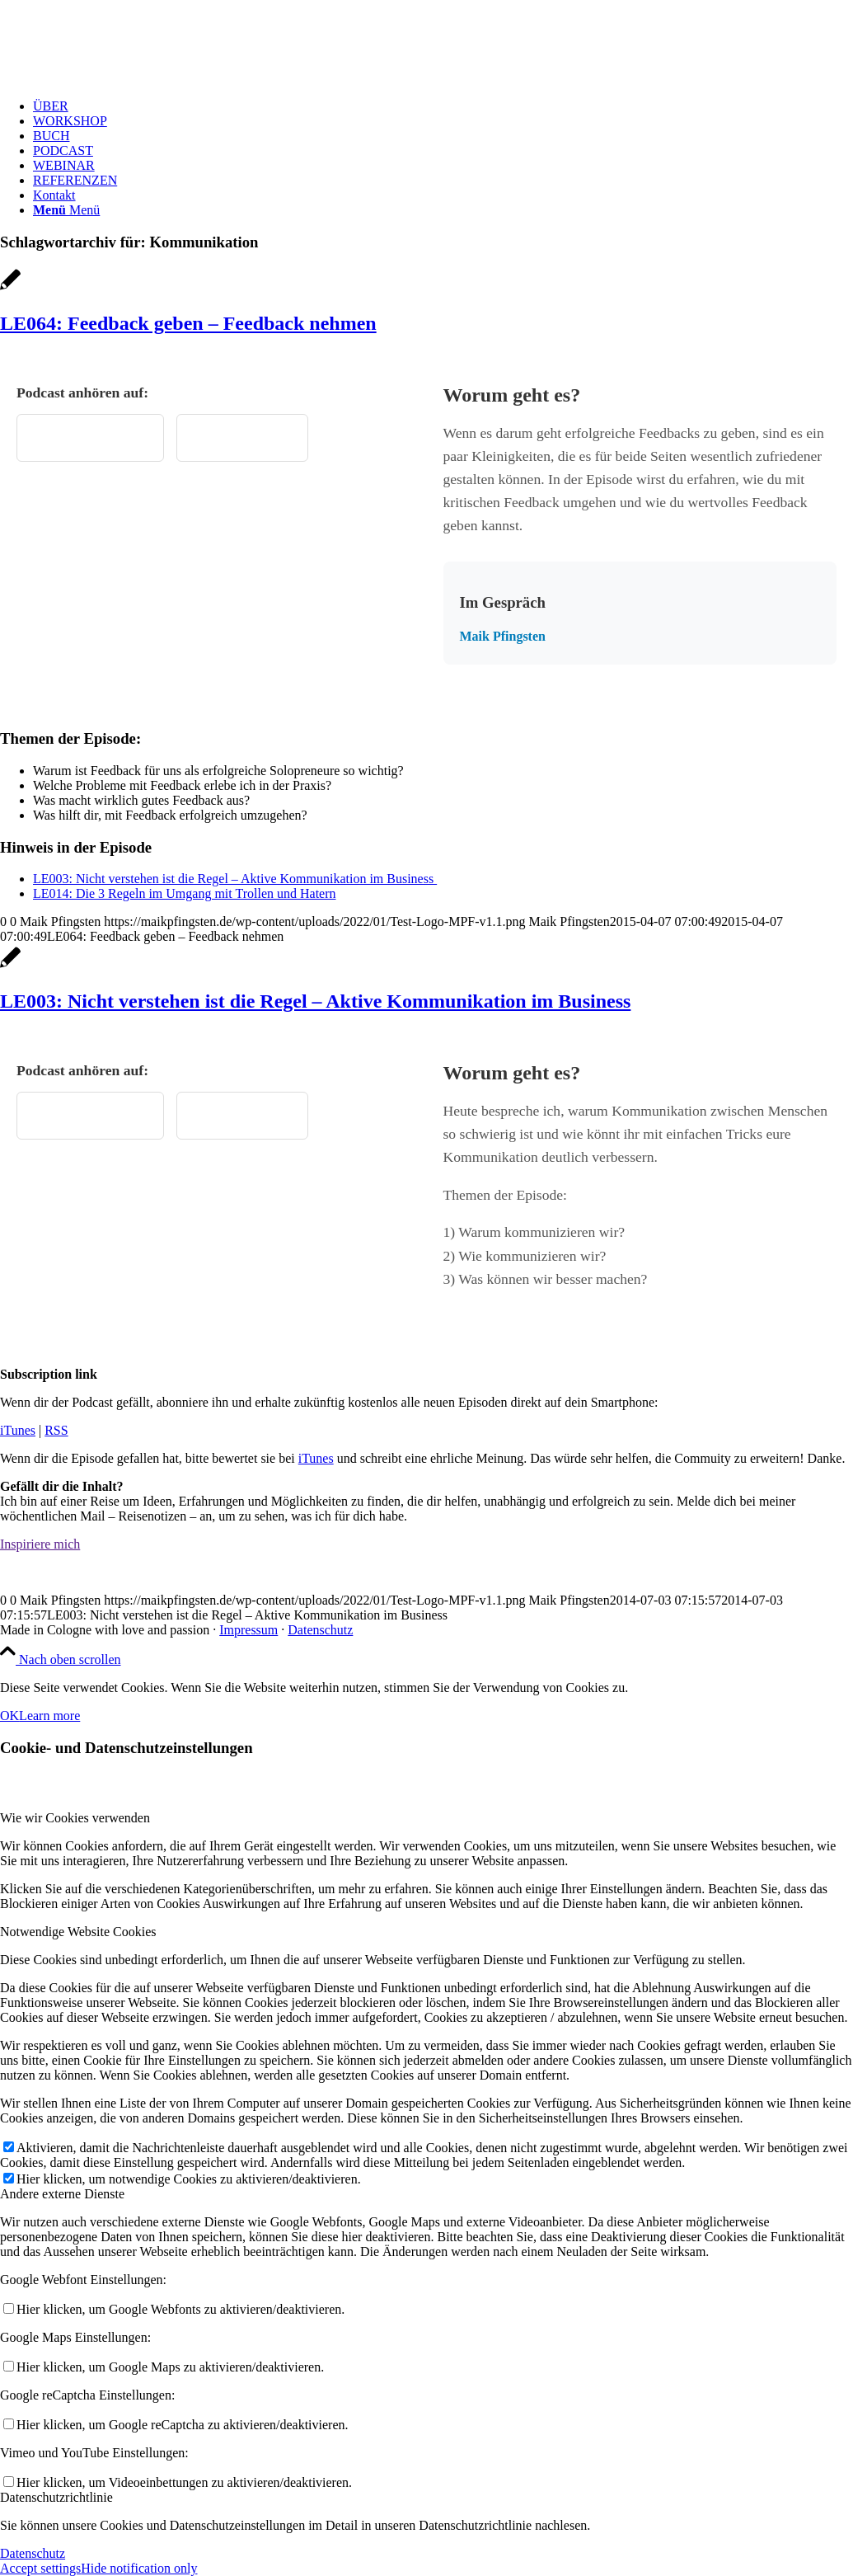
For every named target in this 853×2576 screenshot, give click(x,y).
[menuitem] (443, 106)
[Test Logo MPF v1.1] (123, 78)
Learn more (49, 1716)
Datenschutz (320, 1630)
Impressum (248, 1630)
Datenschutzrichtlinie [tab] (56, 2497)
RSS (56, 1430)
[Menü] (66, 210)
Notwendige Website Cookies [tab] (78, 1932)
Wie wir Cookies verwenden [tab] (75, 1818)
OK (9, 1716)
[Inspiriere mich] (40, 1544)
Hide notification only (139, 2568)
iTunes (17, 1430)
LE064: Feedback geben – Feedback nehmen (188, 323)
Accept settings (40, 2568)
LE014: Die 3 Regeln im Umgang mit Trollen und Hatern (184, 893)
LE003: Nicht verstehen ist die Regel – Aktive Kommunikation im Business (235, 879)
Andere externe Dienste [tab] (62, 2194)
